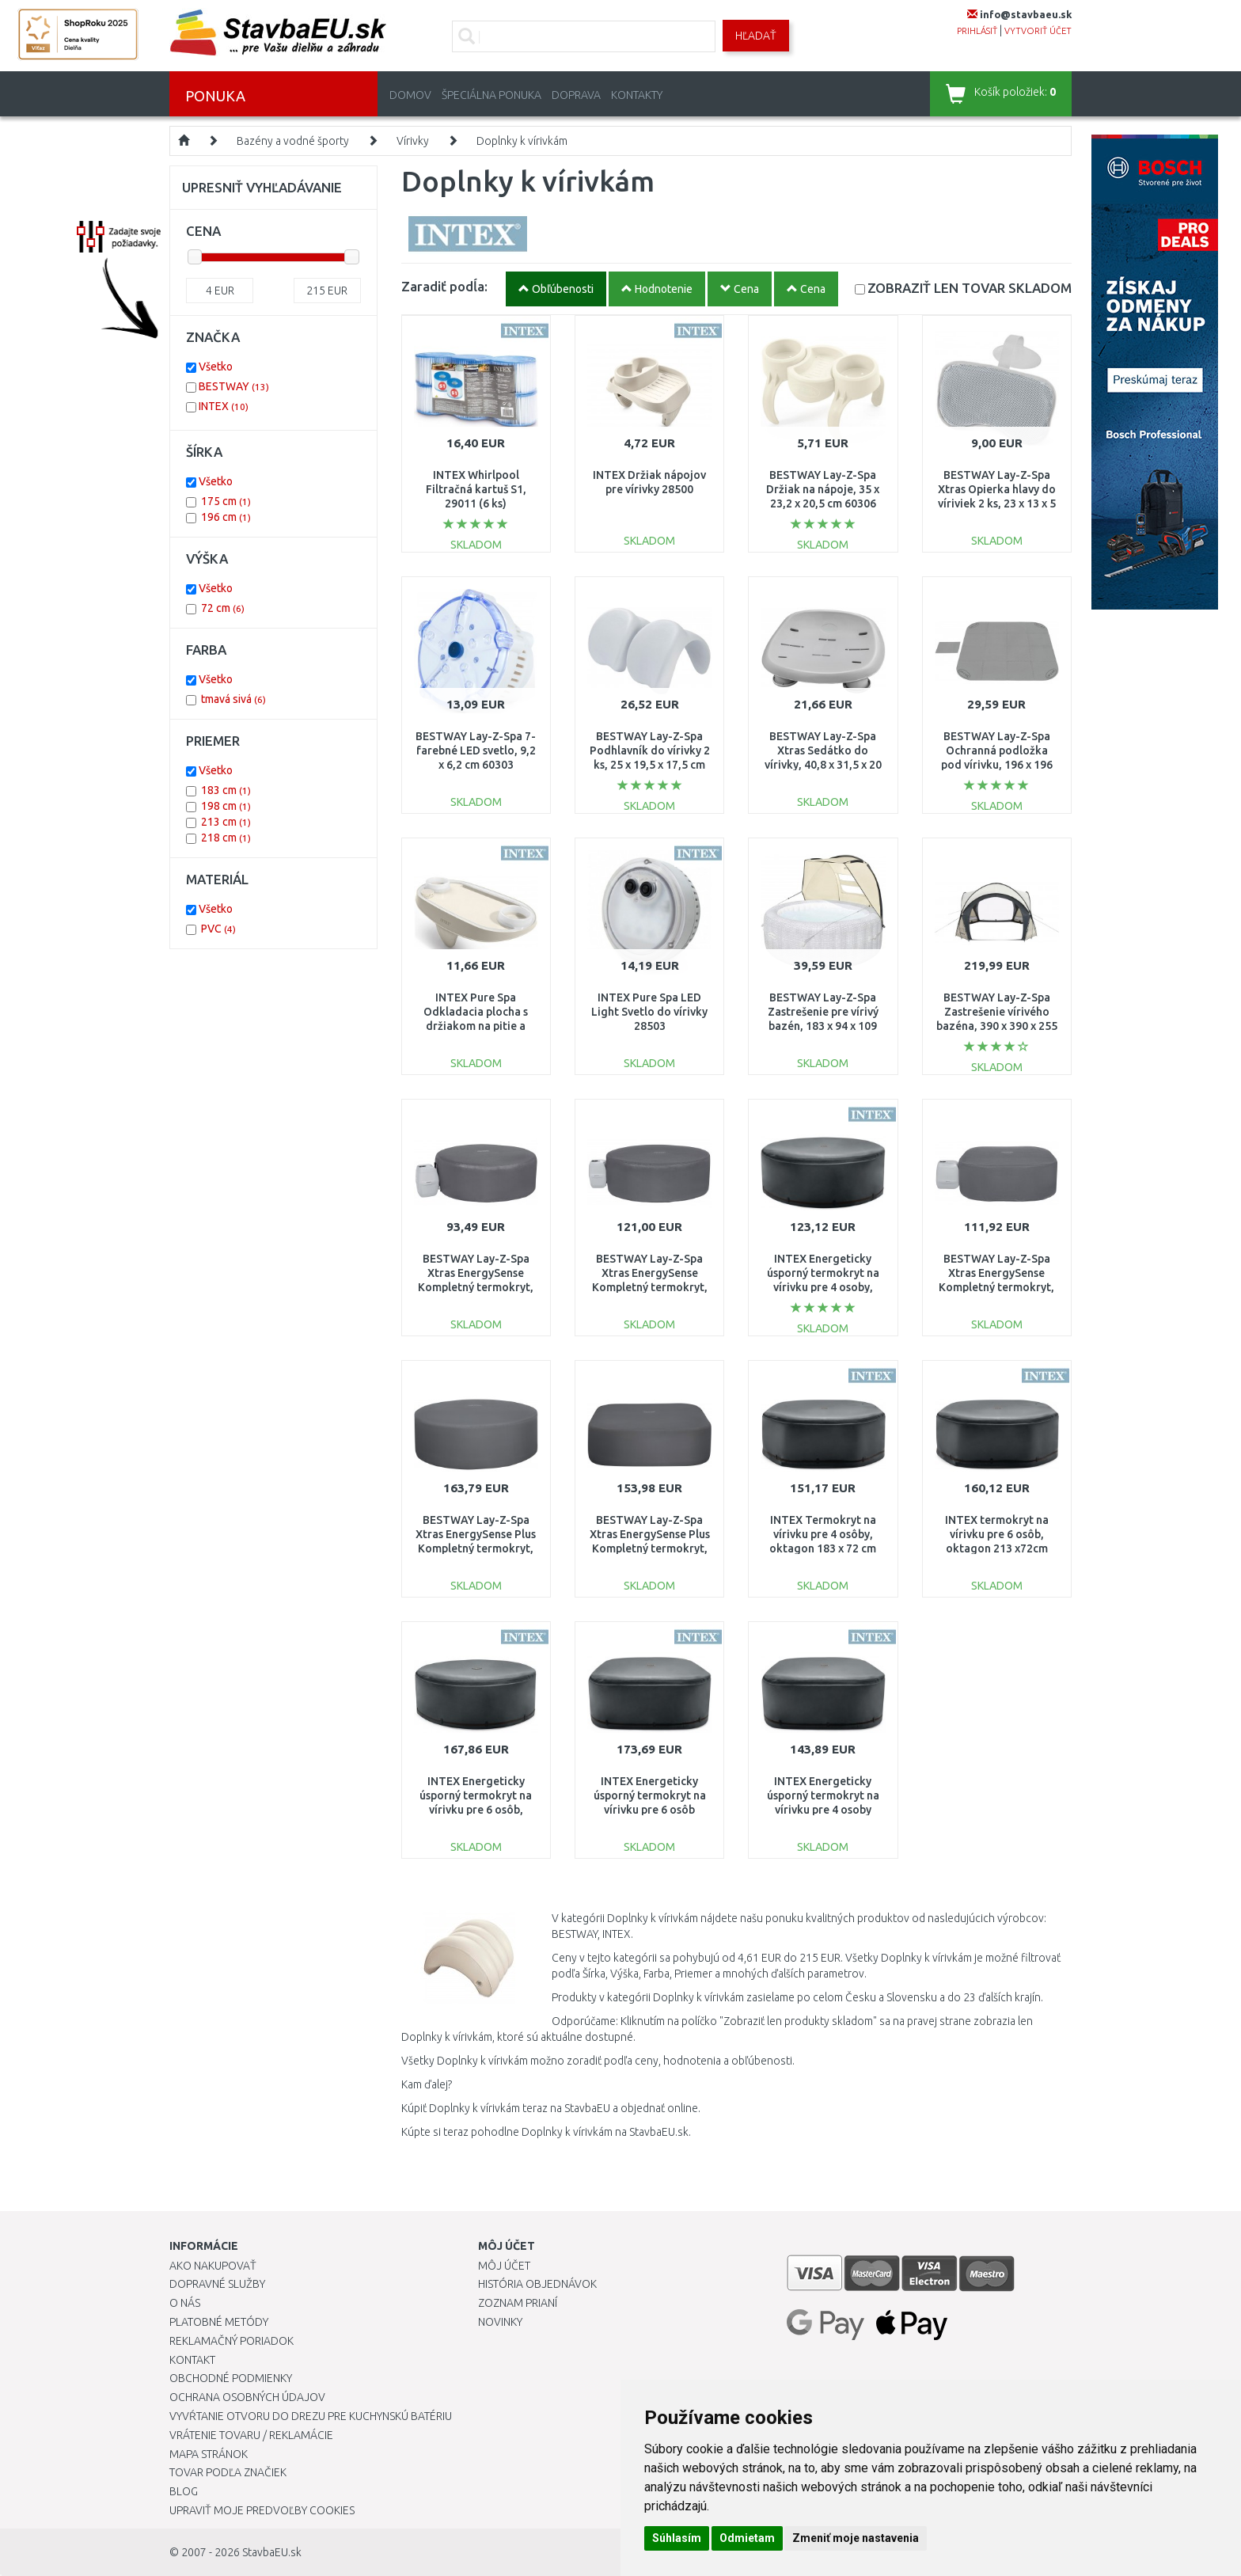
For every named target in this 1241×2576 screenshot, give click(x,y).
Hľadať (755, 35)
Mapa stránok (208, 2454)
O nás (184, 2303)
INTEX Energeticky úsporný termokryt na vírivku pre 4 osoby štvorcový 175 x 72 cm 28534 (823, 1810)
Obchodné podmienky (230, 2378)
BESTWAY (234, 386)
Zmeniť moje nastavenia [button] (855, 2538)
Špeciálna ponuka (491, 95)
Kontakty (636, 95)
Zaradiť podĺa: (444, 286)
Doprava (576, 95)
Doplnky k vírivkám (521, 141)
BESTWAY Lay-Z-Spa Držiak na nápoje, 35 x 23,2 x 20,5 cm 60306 (822, 489)
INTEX (224, 406)
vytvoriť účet (1038, 31)
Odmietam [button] (747, 2538)
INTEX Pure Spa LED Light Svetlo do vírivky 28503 (649, 1011)
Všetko (216, 366)
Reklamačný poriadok (231, 2341)
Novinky (500, 2322)
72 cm (223, 608)
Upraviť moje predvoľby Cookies (262, 2510)
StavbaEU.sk (272, 2552)
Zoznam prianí (517, 2303)
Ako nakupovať (212, 2265)
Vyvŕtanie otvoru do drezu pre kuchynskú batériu (310, 2416)
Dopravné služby (217, 2284)
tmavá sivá (233, 699)
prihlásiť (977, 31)
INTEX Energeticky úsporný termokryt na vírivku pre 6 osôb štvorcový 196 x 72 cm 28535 (650, 1810)
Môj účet (504, 2265)
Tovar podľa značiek (228, 2472)
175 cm (226, 501)
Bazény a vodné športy (293, 141)
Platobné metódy (218, 2322)
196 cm (226, 517)
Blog (183, 2491)
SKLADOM (969, 287)
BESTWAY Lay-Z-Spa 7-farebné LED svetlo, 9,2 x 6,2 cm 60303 (476, 750)
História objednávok (537, 2284)
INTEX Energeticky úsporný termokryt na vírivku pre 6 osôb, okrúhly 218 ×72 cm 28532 (475, 1810)
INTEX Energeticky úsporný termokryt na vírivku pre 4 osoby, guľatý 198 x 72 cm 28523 (823, 1287)
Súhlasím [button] (676, 2538)
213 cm (226, 821)
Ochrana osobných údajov (247, 2397)
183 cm (226, 790)
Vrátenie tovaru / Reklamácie (251, 2435)
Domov (410, 95)
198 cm (226, 806)
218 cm (226, 837)
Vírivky (413, 141)
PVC (218, 928)
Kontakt (192, 2360)
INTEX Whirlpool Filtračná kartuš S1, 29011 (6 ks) (476, 489)
